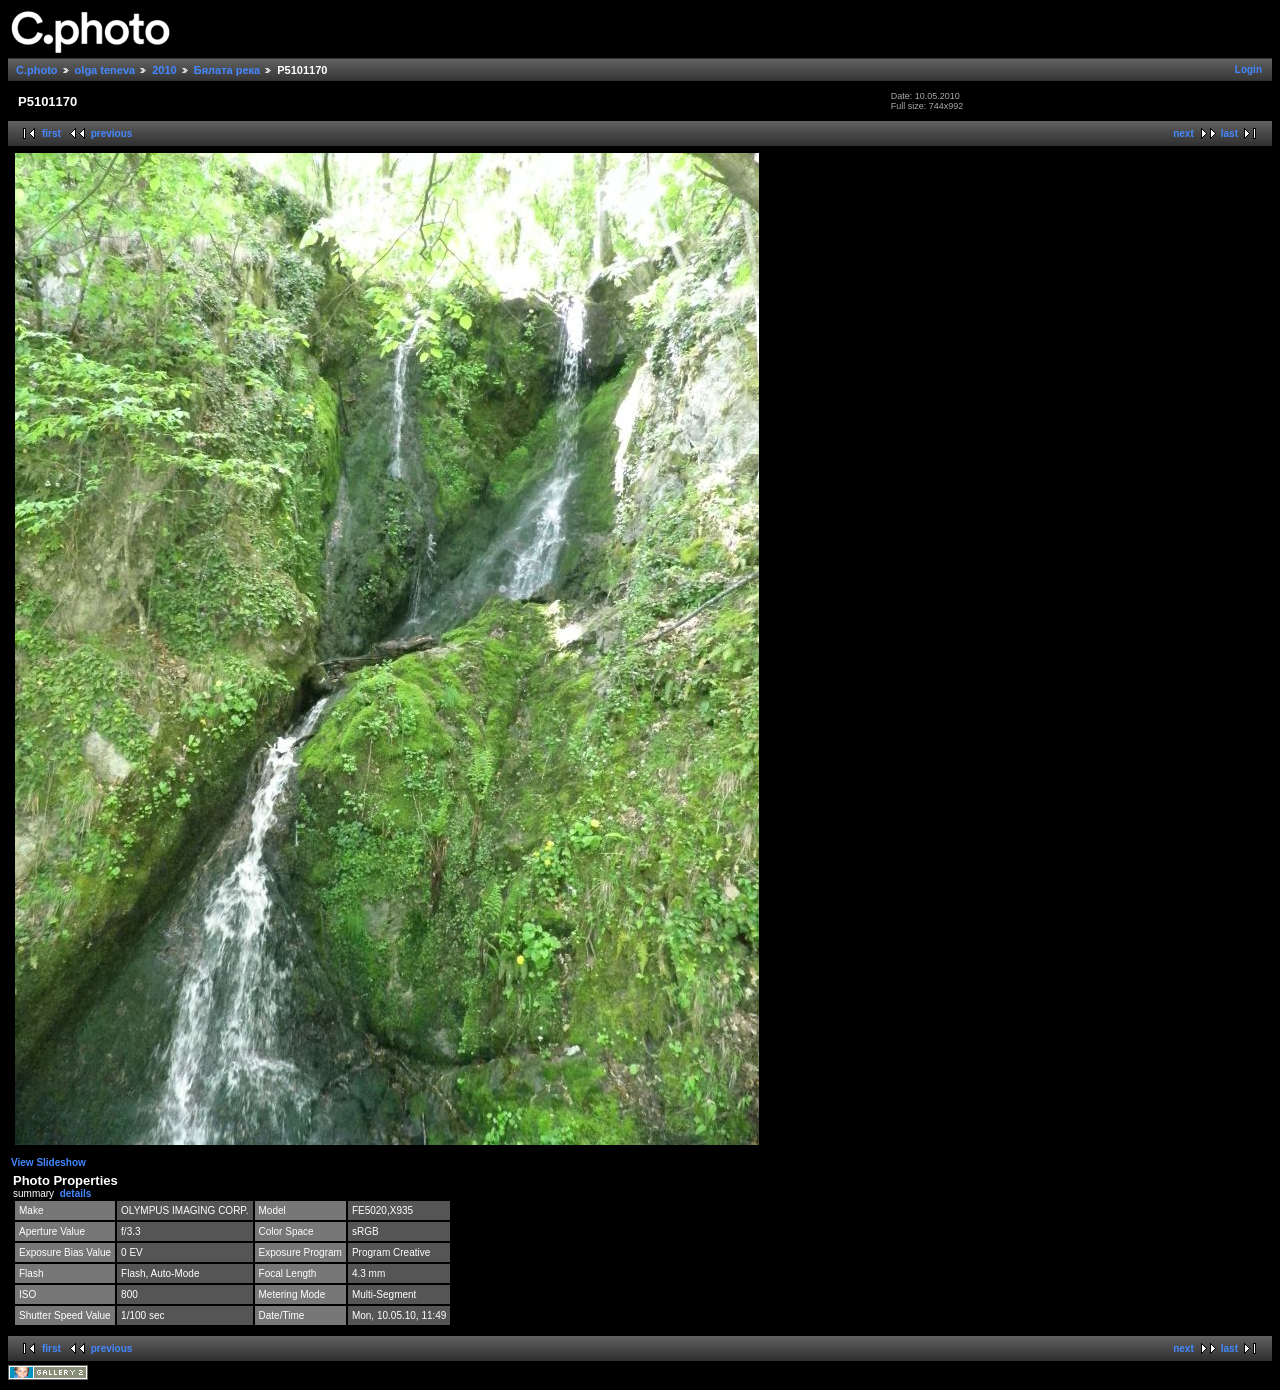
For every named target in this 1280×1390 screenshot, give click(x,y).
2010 (164, 70)
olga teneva (105, 70)
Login (1248, 69)
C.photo (37, 70)
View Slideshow (48, 1162)
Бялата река (227, 70)
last (1229, 133)
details (76, 1193)
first (51, 133)
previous (112, 133)
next (1183, 133)
